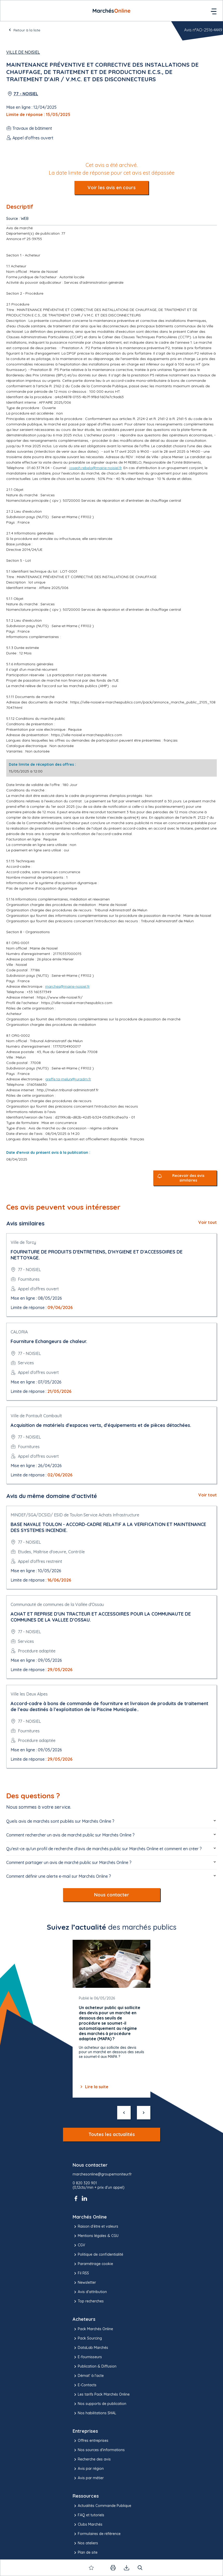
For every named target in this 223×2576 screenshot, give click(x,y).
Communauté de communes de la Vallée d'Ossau (57, 1604)
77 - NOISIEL (25, 93)
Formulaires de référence (97, 2534)
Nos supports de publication (99, 2403)
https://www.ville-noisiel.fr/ (59, 997)
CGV (79, 2245)
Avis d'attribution (90, 2292)
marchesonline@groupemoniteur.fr (102, 2174)
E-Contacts (84, 2385)
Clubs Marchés (87, 2524)
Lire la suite (93, 2086)
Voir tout (207, 1222)
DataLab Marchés (90, 2347)
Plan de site (85, 2552)
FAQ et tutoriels (88, 2515)
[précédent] (124, 2112)
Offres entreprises (90, 2440)
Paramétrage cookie (93, 2264)
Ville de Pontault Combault (36, 1415)
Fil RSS (81, 2273)
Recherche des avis (92, 2459)
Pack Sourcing (87, 2338)
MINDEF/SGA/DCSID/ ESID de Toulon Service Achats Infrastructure (75, 1514)
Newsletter (84, 2282)
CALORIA (19, 1331)
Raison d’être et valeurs (95, 2226)
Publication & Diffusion (94, 2366)
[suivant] (143, 2112)
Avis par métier (88, 2478)
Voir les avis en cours (111, 188)
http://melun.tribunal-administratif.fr (68, 1090)
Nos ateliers (85, 2543)
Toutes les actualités (111, 2134)
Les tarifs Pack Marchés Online (101, 2394)
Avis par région (88, 2468)
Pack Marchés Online (93, 2329)
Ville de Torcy (23, 1242)
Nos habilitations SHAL (94, 2413)
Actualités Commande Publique (102, 2506)
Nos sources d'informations (99, 2450)
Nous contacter (111, 1895)
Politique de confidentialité (98, 2254)
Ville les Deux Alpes (29, 1694)
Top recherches (88, 2301)
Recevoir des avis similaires (188, 1178)
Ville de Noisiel (23, 52)
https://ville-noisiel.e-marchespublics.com (86, 735)
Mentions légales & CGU (96, 2236)
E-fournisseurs (87, 2357)
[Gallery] (111, 2019)
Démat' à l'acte (88, 2375)
